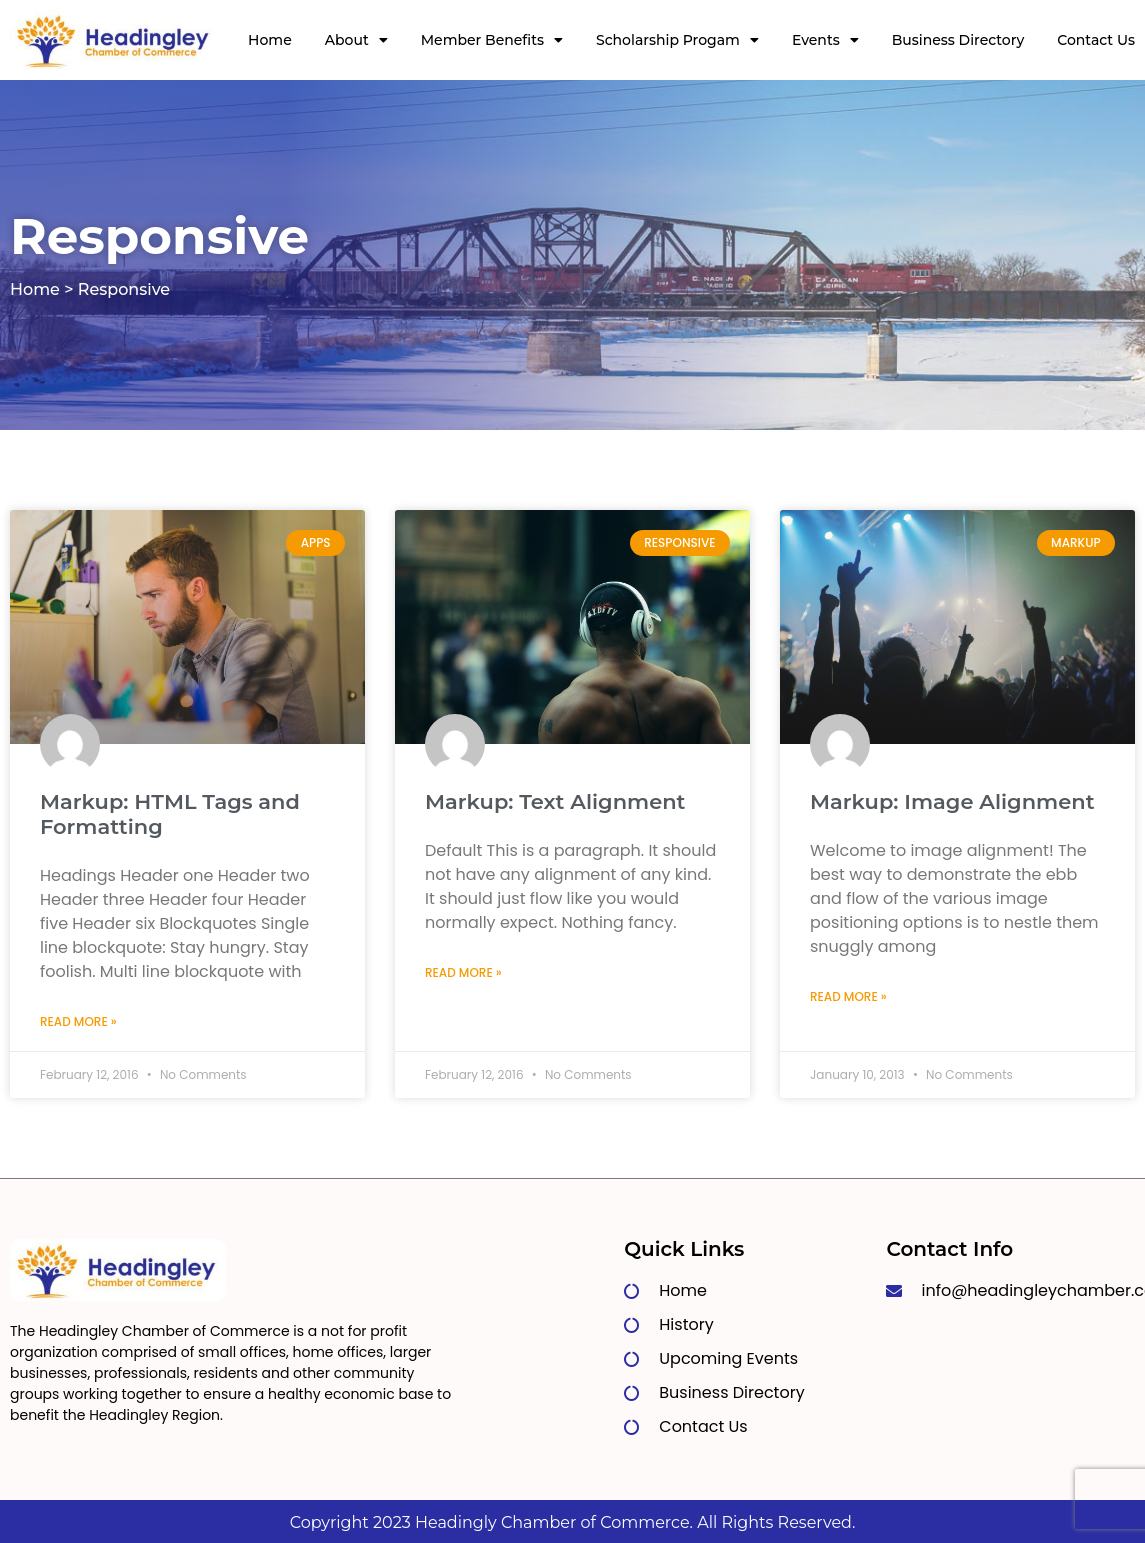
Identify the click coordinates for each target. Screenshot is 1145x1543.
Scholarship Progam (677, 40)
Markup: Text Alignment (555, 801)
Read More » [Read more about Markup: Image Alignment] (848, 996)
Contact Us (1096, 40)
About (356, 40)
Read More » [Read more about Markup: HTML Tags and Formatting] (78, 1021)
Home (270, 40)
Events (825, 40)
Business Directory (958, 40)
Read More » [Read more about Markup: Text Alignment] (463, 972)
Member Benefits (492, 40)
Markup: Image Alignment (952, 801)
